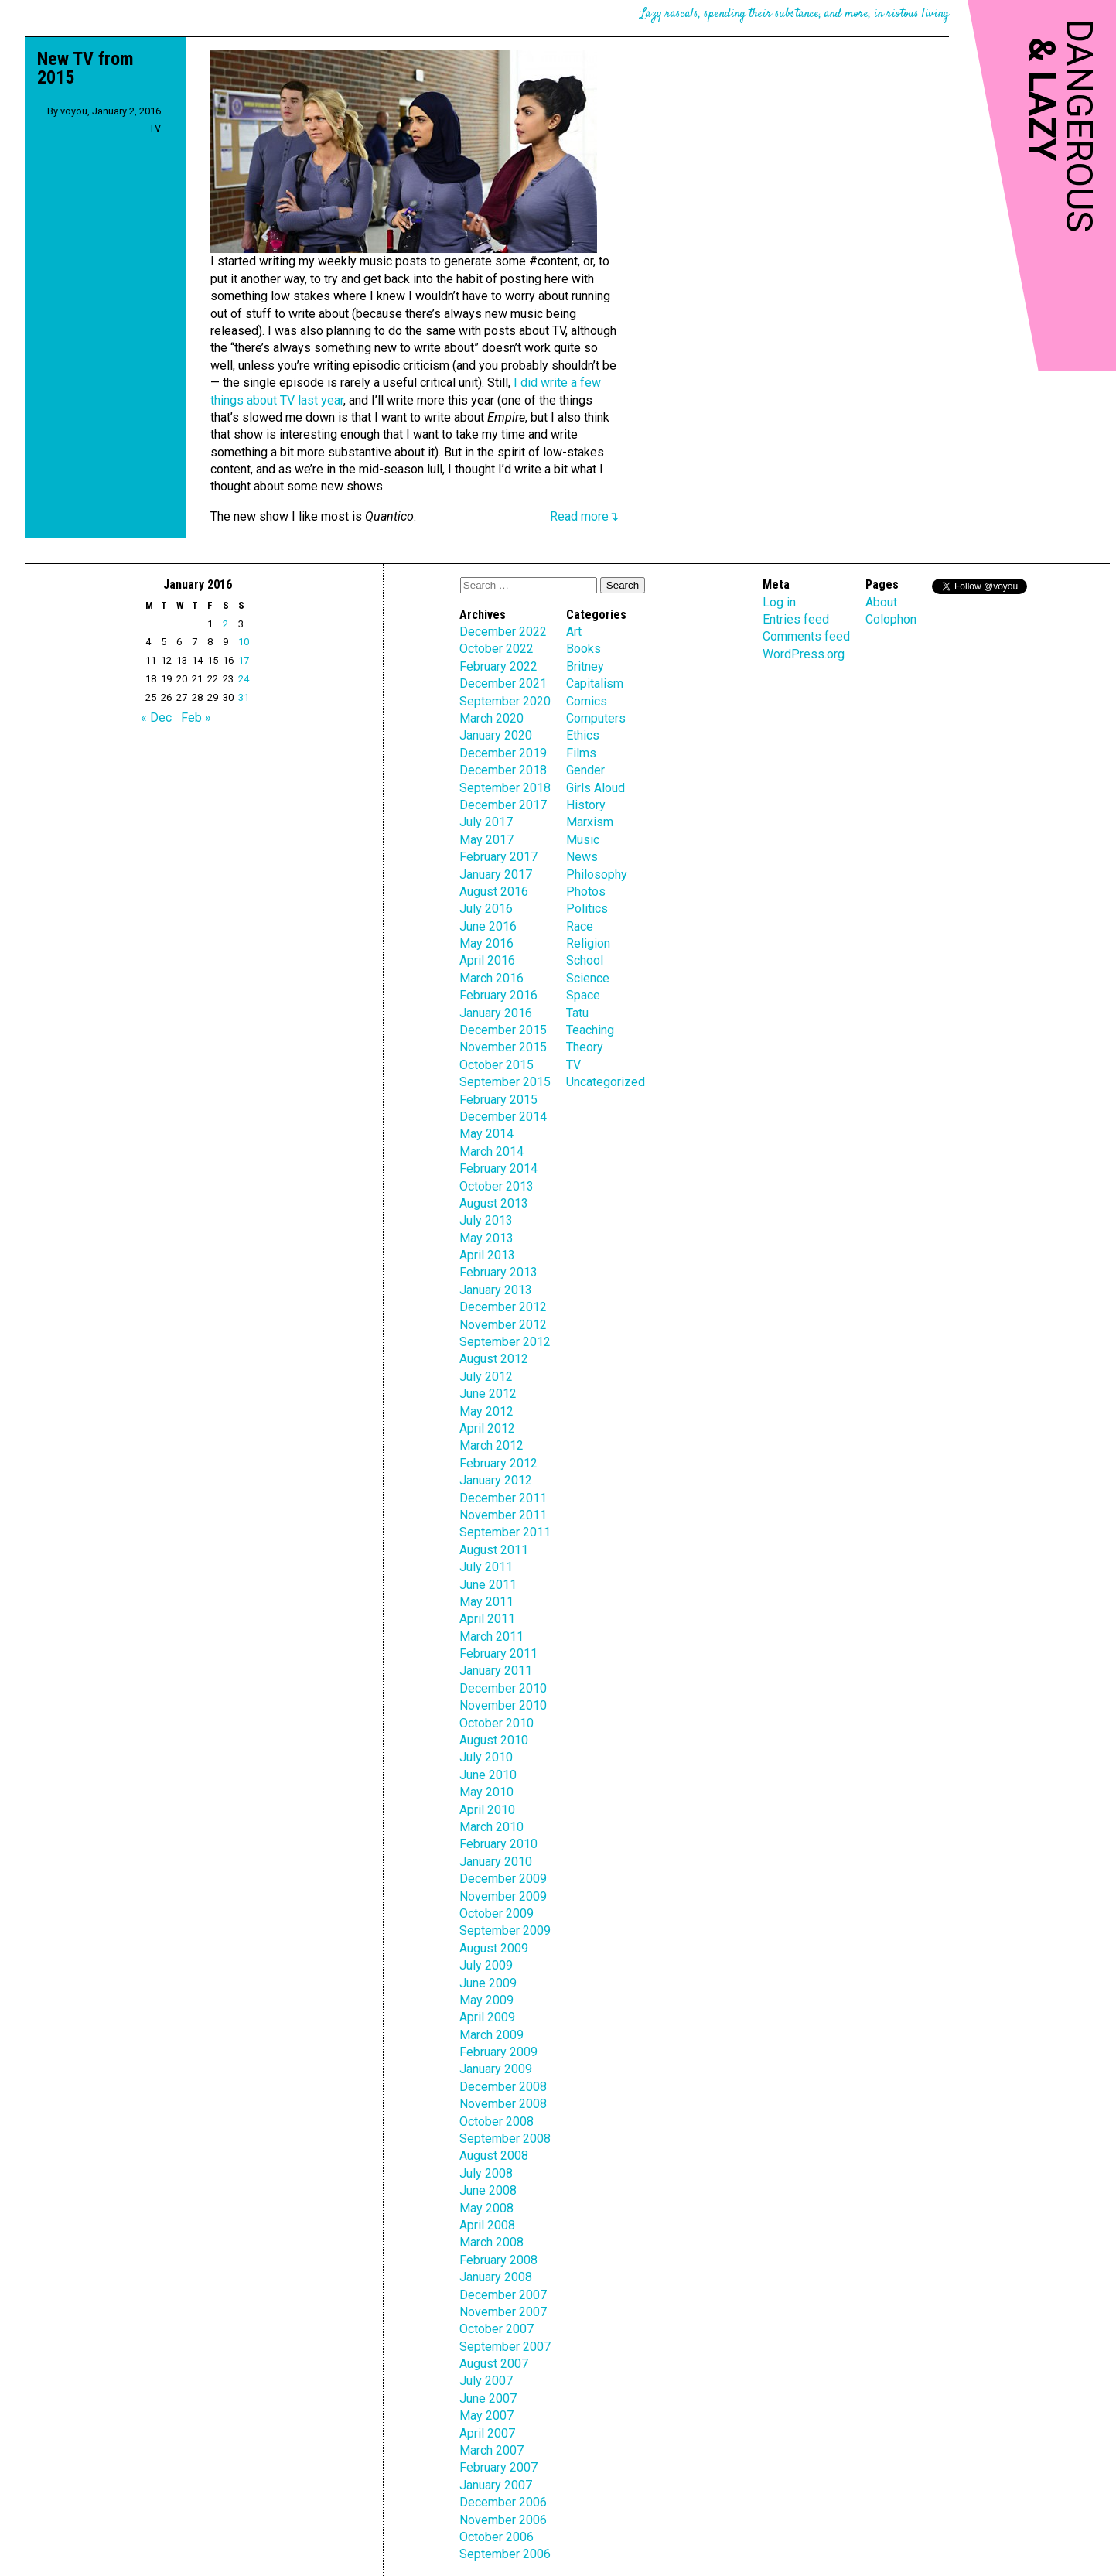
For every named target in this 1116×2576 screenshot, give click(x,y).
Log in (779, 602)
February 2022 (498, 666)
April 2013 (487, 1255)
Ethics (582, 735)
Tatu (577, 1013)
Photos (586, 891)
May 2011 (486, 1601)
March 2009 (491, 2035)
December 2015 (503, 1030)
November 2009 (503, 1896)
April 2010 (487, 1809)
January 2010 (495, 1861)
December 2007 (503, 2294)
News (582, 856)
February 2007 (498, 2467)
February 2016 (498, 995)
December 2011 (503, 1498)
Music (582, 839)
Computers (596, 718)
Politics (587, 908)
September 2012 (505, 1341)
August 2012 (493, 1358)
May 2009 (486, 2000)
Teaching (590, 1030)
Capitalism (594, 683)
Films (581, 753)
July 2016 (486, 908)
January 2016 (495, 1013)
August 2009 (493, 1948)
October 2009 (496, 1913)
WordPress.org (804, 654)
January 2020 (495, 735)
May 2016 (486, 943)
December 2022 (503, 631)
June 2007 (488, 2398)
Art (574, 631)
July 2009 (486, 1965)
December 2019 (503, 753)
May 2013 (486, 1238)
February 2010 (498, 1843)
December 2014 (503, 1116)
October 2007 (496, 2328)
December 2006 (503, 2502)
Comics (586, 701)
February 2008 (498, 2260)
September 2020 (505, 701)
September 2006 (505, 2554)
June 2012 (488, 1393)
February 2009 (498, 2052)
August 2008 (493, 2155)
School (584, 960)
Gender (585, 770)
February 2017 (498, 856)
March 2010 (491, 1826)
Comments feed (806, 636)
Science (587, 978)
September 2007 (505, 2346)
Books (583, 648)
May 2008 (486, 2208)
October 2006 (496, 2537)
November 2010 (503, 1705)
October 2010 (496, 1723)
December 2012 (503, 1307)
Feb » (196, 717)
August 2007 (493, 2363)
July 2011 (486, 1567)
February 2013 (498, 1272)
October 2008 (496, 2121)
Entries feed (796, 619)
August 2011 (493, 1550)
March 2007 (491, 2450)
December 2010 (503, 1688)
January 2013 (495, 1290)
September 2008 (505, 2138)
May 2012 (486, 1411)
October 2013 (496, 1186)
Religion (588, 943)
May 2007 (486, 2415)
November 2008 (503, 2103)
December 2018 (503, 770)
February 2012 (498, 1463)
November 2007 (503, 2311)
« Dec (156, 717)
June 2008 (488, 2190)
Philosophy (596, 874)
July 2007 (486, 2380)
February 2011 (498, 1653)
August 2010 (493, 1740)
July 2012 (486, 1376)
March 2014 (491, 1151)
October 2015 (496, 1064)
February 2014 (498, 1168)
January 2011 (495, 1670)
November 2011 (503, 1515)
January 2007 (495, 2485)
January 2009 (495, 2069)
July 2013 (486, 1220)
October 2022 (496, 648)
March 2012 (491, 1445)
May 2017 (486, 839)
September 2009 (505, 1930)
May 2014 (486, 1133)
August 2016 (493, 891)
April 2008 (487, 2225)
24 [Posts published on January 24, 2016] (243, 679)
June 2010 (488, 1775)
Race (579, 926)
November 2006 (503, 2520)
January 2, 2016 (126, 111)
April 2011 (487, 1618)
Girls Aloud (595, 788)
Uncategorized (605, 1081)
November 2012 (503, 1324)
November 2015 (503, 1047)
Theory (584, 1047)
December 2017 (503, 805)
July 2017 (486, 822)
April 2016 (487, 960)
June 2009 (488, 1983)
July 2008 (486, 2173)
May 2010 (486, 1792)
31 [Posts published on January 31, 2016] (243, 697)
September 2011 (505, 1532)
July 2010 (486, 1757)
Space (583, 995)
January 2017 (495, 874)
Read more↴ (584, 516)
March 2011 (491, 1636)
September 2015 (505, 1081)
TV (155, 128)
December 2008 (503, 2086)
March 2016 (491, 978)
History (586, 805)
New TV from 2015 (85, 68)
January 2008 (495, 2277)
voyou (73, 111)
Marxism (589, 822)
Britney (585, 666)
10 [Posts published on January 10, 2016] (243, 641)
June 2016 (488, 926)
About (881, 602)
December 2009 (503, 1878)
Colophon (890, 619)
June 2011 (488, 1584)
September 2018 (505, 788)
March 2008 (491, 2242)
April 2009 (487, 2017)
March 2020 (491, 718)
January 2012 (495, 1480)
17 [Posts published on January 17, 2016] (243, 660)
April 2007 (487, 2433)
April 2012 (487, 1428)
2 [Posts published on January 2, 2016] (225, 624)
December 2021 (503, 683)
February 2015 (498, 1099)
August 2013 (493, 1203)
